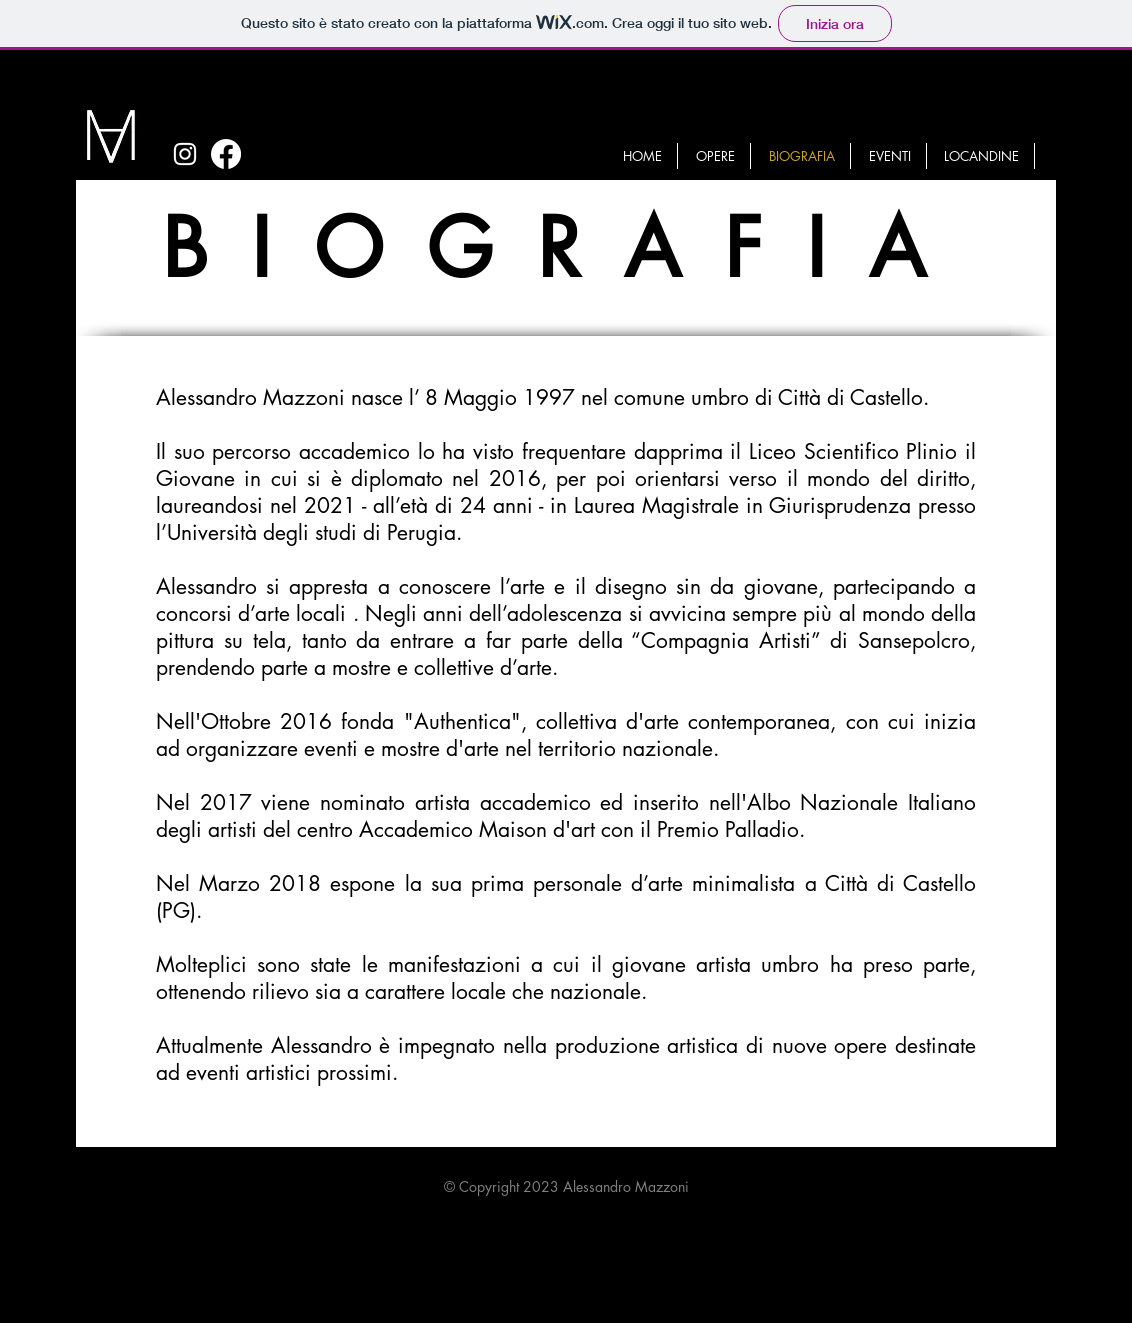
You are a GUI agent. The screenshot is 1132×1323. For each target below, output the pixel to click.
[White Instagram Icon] (185, 154)
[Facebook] (226, 154)
